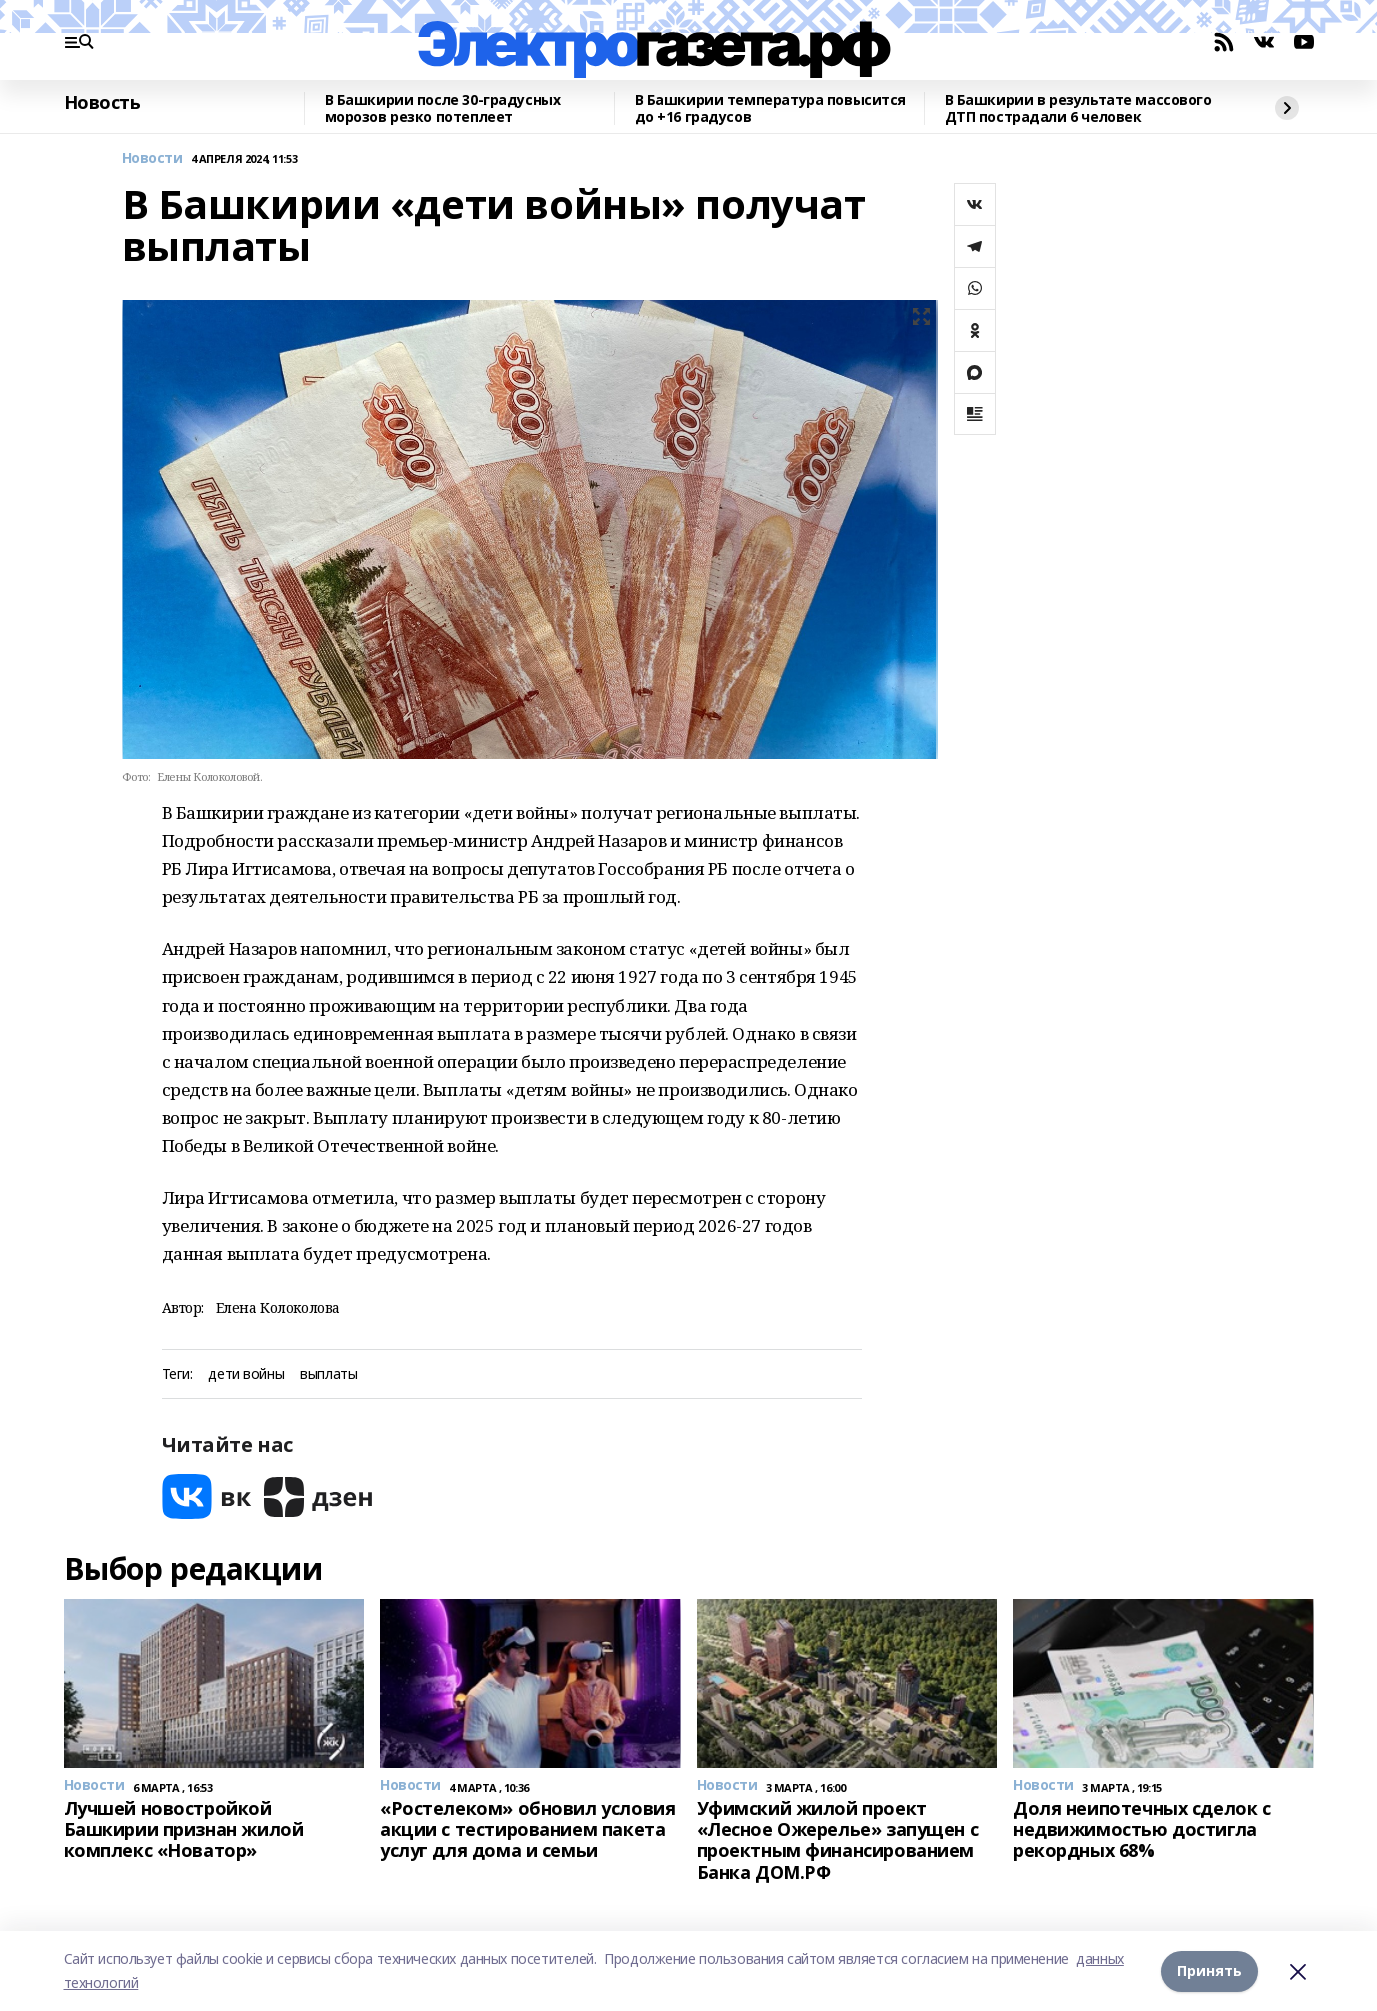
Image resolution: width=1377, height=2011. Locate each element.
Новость (102, 103)
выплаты (328, 1374)
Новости (152, 158)
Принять (1209, 1970)
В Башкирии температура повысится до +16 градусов (771, 108)
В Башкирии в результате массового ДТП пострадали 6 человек (1078, 108)
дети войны (246, 1374)
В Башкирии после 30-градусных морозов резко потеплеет (443, 108)
